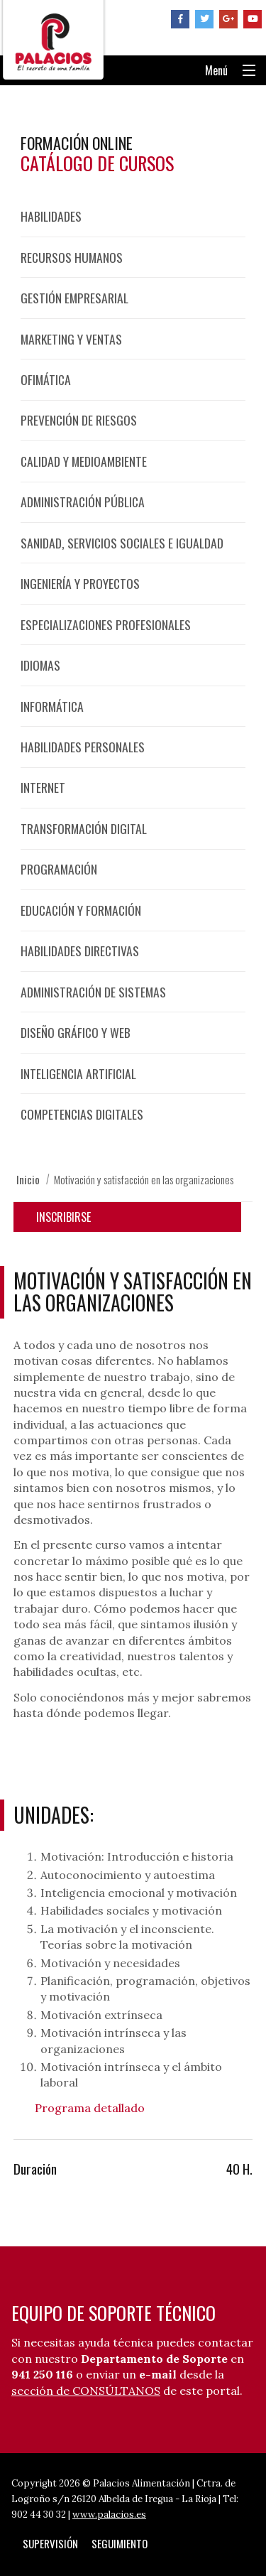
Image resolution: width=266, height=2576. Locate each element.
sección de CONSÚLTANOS (85, 2390)
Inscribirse (63, 1216)
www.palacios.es (109, 2515)
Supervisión (50, 2543)
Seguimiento (120, 2543)
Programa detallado (90, 2108)
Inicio (28, 1179)
